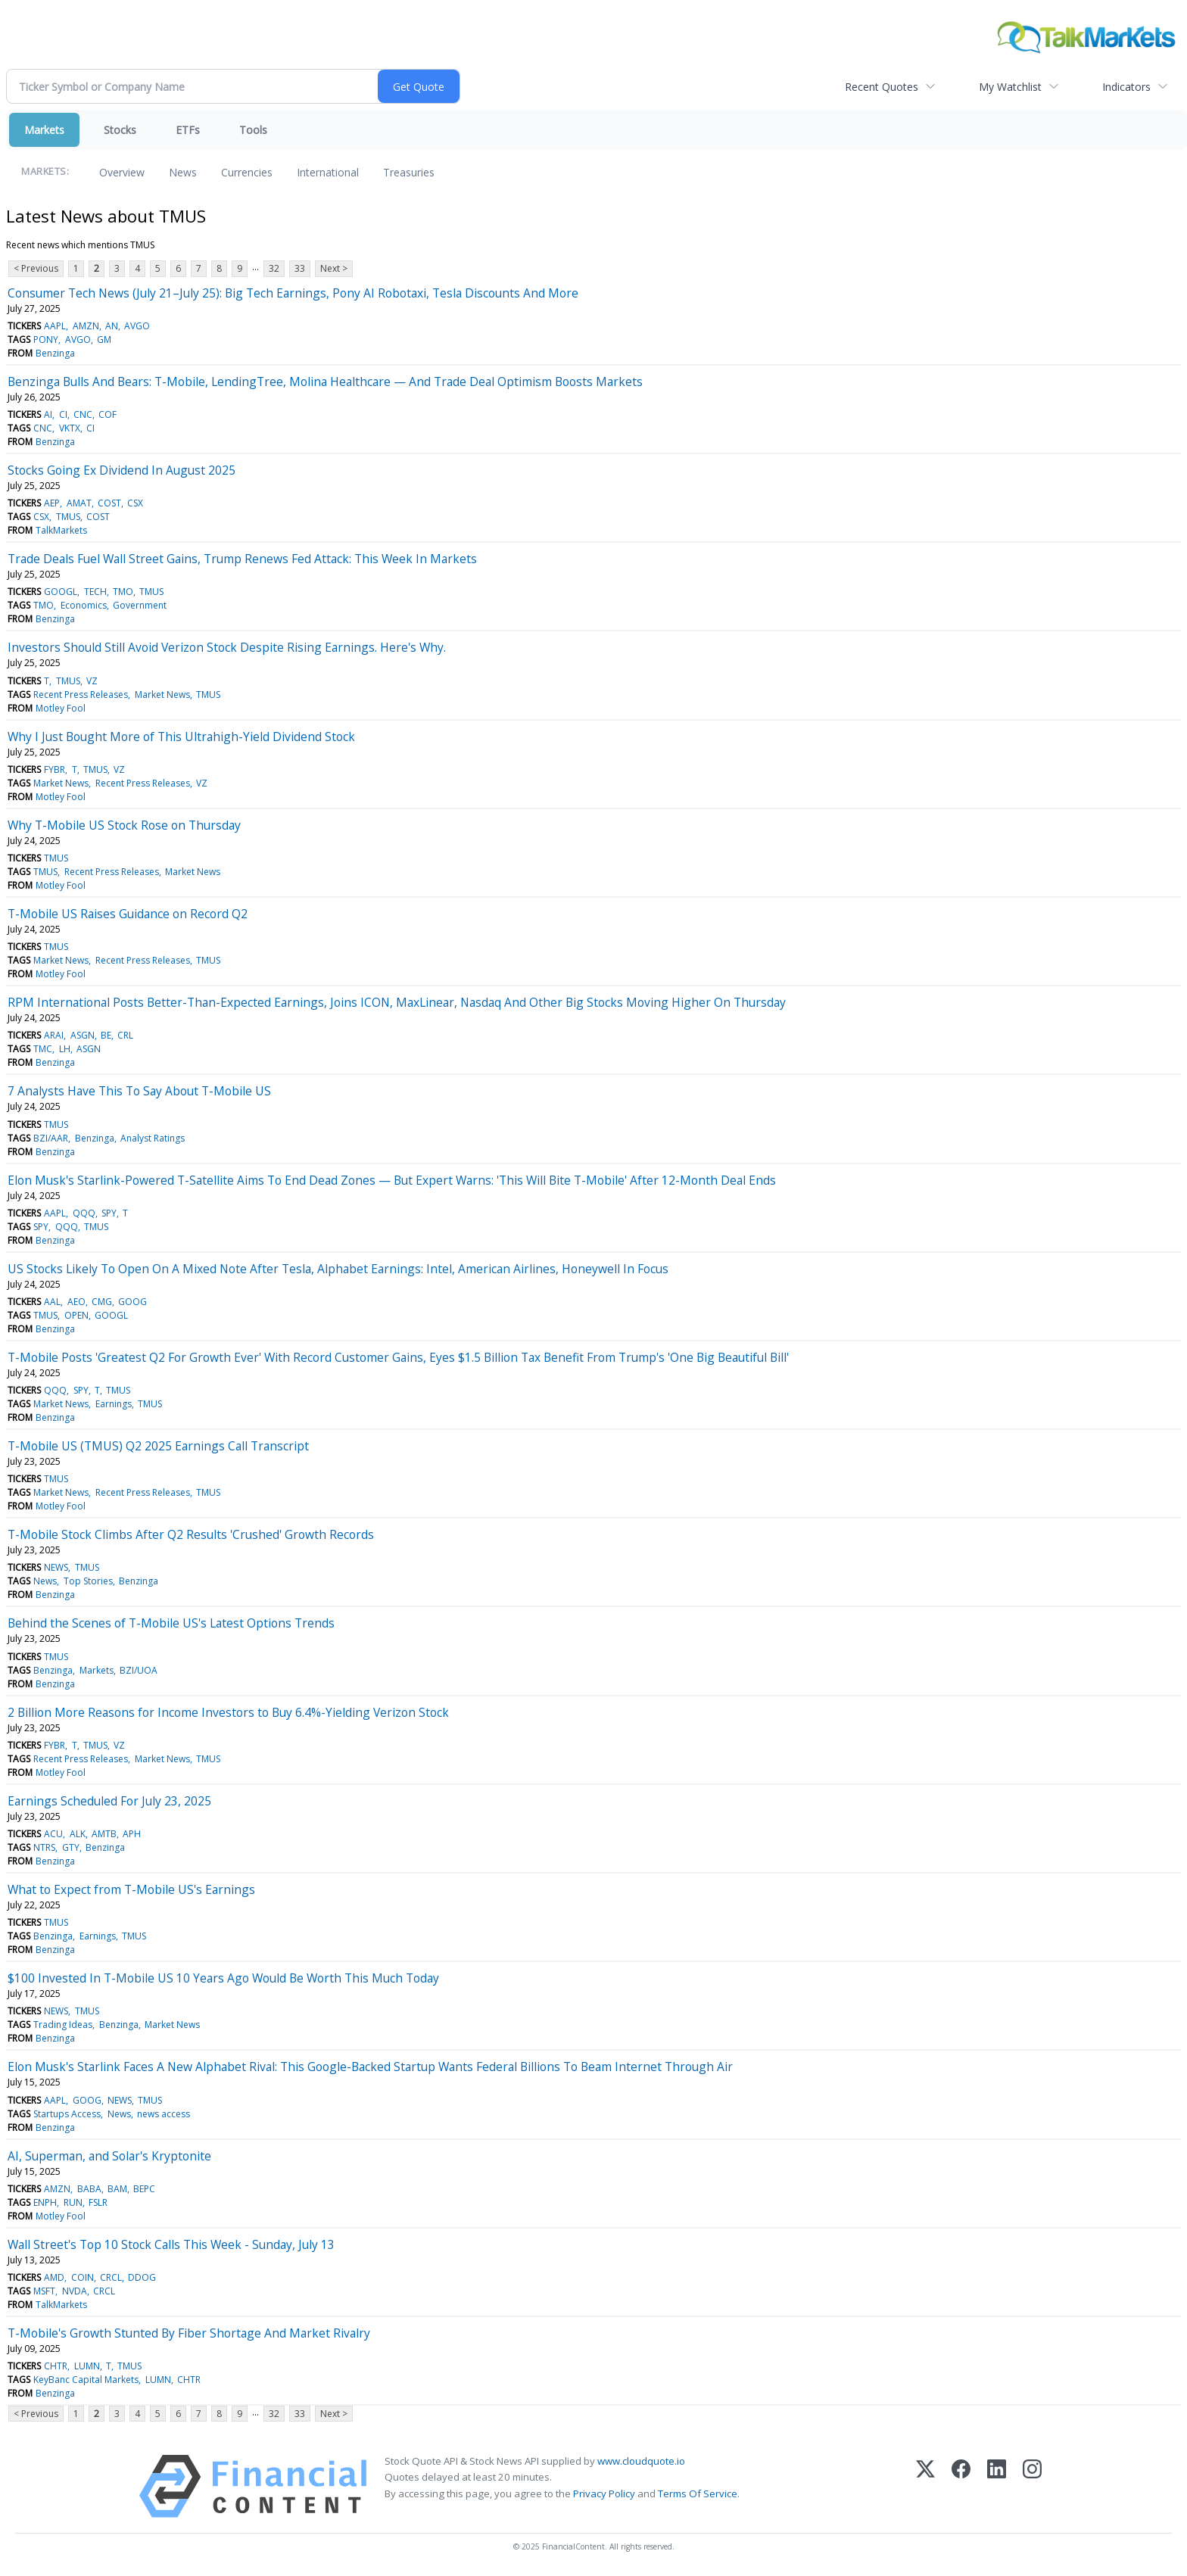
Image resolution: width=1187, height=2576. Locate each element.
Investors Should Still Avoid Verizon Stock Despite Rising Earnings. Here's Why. (227, 647)
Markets (44, 130)
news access (163, 2113)
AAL (52, 1301)
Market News (162, 694)
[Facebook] (961, 2486)
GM (104, 339)
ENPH (45, 2202)
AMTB (104, 1833)
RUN (73, 2202)
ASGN (82, 1035)
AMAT (79, 503)
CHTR (55, 2366)
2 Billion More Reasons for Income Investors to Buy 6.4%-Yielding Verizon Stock (228, 1712)
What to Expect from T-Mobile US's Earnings (131, 1889)
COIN (82, 2277)
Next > (333, 268)
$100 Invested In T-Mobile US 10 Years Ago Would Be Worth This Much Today (223, 1978)
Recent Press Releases (80, 694)
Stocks (120, 130)
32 (274, 268)
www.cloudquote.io (641, 2461)
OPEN (76, 1315)
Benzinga (55, 353)
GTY (70, 1847)
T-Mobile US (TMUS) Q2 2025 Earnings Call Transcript (158, 1446)
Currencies (247, 172)
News (183, 172)
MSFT (44, 2291)
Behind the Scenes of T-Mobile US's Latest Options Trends (171, 1623)
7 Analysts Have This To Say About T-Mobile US (139, 1090)
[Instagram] (1032, 2486)
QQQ (84, 1213)
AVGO (137, 325)
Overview (122, 172)
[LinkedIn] (996, 2486)
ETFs (188, 130)
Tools (253, 130)
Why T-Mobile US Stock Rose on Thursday (124, 825)
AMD (54, 2277)
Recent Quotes (881, 86)
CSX (135, 503)
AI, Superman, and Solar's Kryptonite (109, 2156)
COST (109, 503)
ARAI (54, 1035)
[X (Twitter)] (925, 2486)
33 (299, 268)
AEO (76, 1301)
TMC (42, 1048)
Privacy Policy (604, 2493)
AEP (52, 503)
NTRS (44, 1847)
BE (106, 1035)
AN (111, 325)
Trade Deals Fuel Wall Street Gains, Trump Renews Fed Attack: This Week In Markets (242, 558)
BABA (89, 2188)
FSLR (98, 2202)
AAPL (55, 325)
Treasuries (409, 172)
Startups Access (67, 2113)
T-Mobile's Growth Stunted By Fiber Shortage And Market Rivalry (189, 2333)
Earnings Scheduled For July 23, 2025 (109, 1801)
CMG (102, 1301)
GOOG (132, 1301)
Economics (84, 605)
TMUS (68, 516)
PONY (45, 339)
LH (64, 1048)
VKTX (69, 428)
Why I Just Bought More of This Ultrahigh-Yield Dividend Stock (181, 736)
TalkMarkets (61, 530)
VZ (92, 680)
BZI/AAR (50, 1138)
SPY (109, 1213)
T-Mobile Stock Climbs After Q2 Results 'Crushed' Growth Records (191, 1534)
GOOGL (60, 591)
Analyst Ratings (152, 1138)
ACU (53, 1833)
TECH (95, 591)
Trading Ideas (62, 2024)
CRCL (111, 2277)
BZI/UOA (138, 1670)
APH (132, 1833)
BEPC (144, 2188)
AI (48, 414)
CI (63, 414)
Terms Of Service (697, 2493)
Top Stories (88, 1581)
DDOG (142, 2277)
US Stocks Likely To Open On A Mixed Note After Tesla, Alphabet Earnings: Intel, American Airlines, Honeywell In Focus (338, 1268)
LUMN (87, 2366)
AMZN (86, 325)
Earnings (113, 1403)
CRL (125, 1035)
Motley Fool (61, 708)
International (328, 172)
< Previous (36, 268)
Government (140, 605)
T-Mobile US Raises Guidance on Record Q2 (128, 913)
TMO (123, 591)
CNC (82, 414)
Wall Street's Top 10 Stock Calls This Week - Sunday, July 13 (171, 2244)
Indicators (1126, 86)
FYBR (54, 769)
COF (107, 414)
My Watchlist (1010, 86)
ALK (78, 1833)
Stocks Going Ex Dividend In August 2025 (121, 470)
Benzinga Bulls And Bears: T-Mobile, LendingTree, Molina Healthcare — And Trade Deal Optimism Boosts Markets (325, 381)
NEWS (56, 1567)
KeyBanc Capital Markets (86, 2379)
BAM (117, 2188)
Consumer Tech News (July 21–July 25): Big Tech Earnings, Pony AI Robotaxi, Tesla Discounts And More (293, 293)
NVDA (74, 2291)
